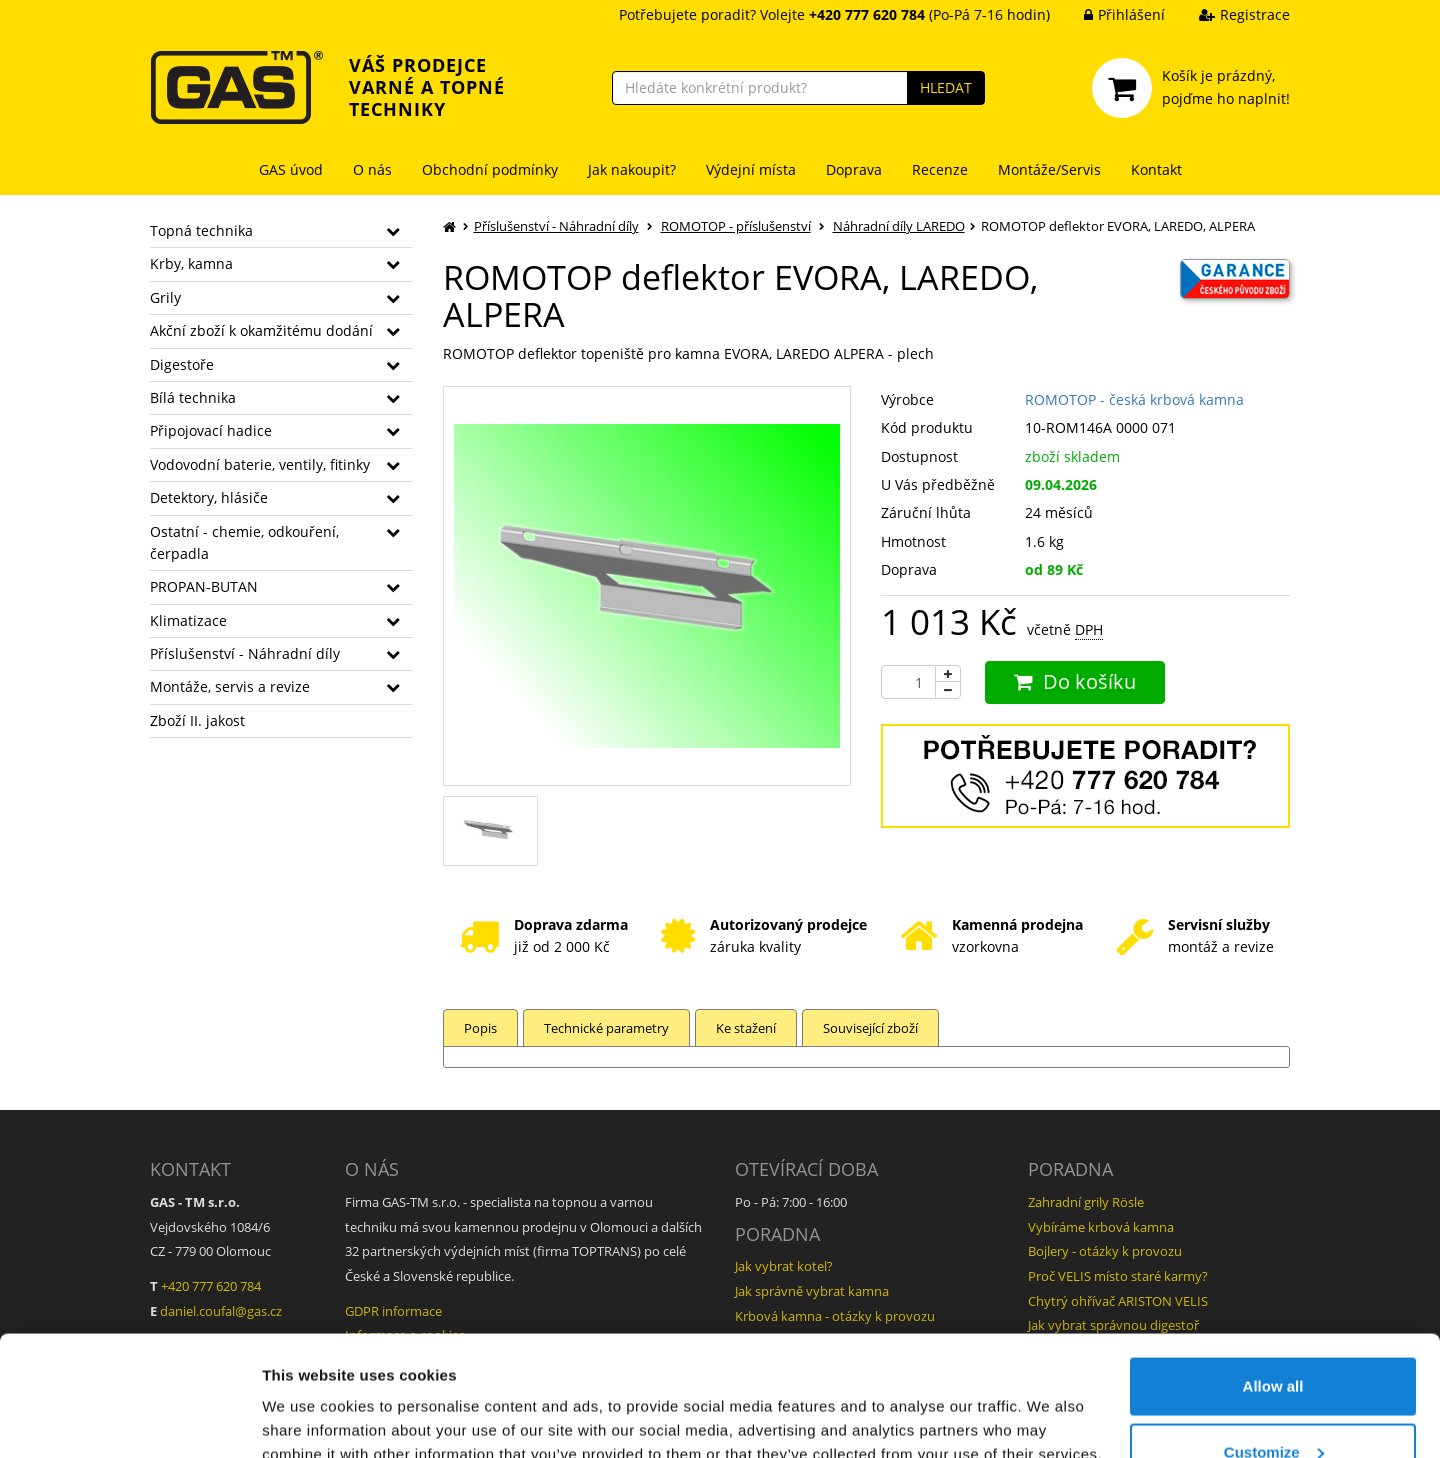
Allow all (1273, 1273)
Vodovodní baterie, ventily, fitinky (260, 464)
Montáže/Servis (1049, 169)
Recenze (940, 169)
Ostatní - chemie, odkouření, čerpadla (244, 542)
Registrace (1229, 14)
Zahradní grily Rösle (1086, 1202)
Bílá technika (193, 397)
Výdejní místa (751, 169)
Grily (165, 297)
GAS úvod (291, 169)
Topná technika (201, 230)
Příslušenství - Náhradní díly (245, 653)
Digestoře (182, 364)
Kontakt (1156, 169)
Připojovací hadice (211, 430)
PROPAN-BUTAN (204, 586)
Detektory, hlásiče (209, 497)
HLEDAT (946, 87)
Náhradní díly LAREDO (899, 226)
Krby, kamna (191, 263)
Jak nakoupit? (632, 169)
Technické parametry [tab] (606, 1028)
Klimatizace (188, 620)
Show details (308, 1396)
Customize (1274, 1339)
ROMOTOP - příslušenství (736, 226)
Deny (1273, 1404)
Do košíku (1075, 681)
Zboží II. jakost (197, 720)
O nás (372, 169)
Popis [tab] (480, 1028)
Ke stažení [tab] (746, 1028)
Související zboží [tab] (870, 1028)
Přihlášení (1109, 14)
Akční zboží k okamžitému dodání (261, 330)
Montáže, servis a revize (230, 686)
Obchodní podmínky (490, 169)
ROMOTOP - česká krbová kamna (1134, 399)
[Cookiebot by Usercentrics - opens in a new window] (129, 1419)
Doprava (854, 169)
